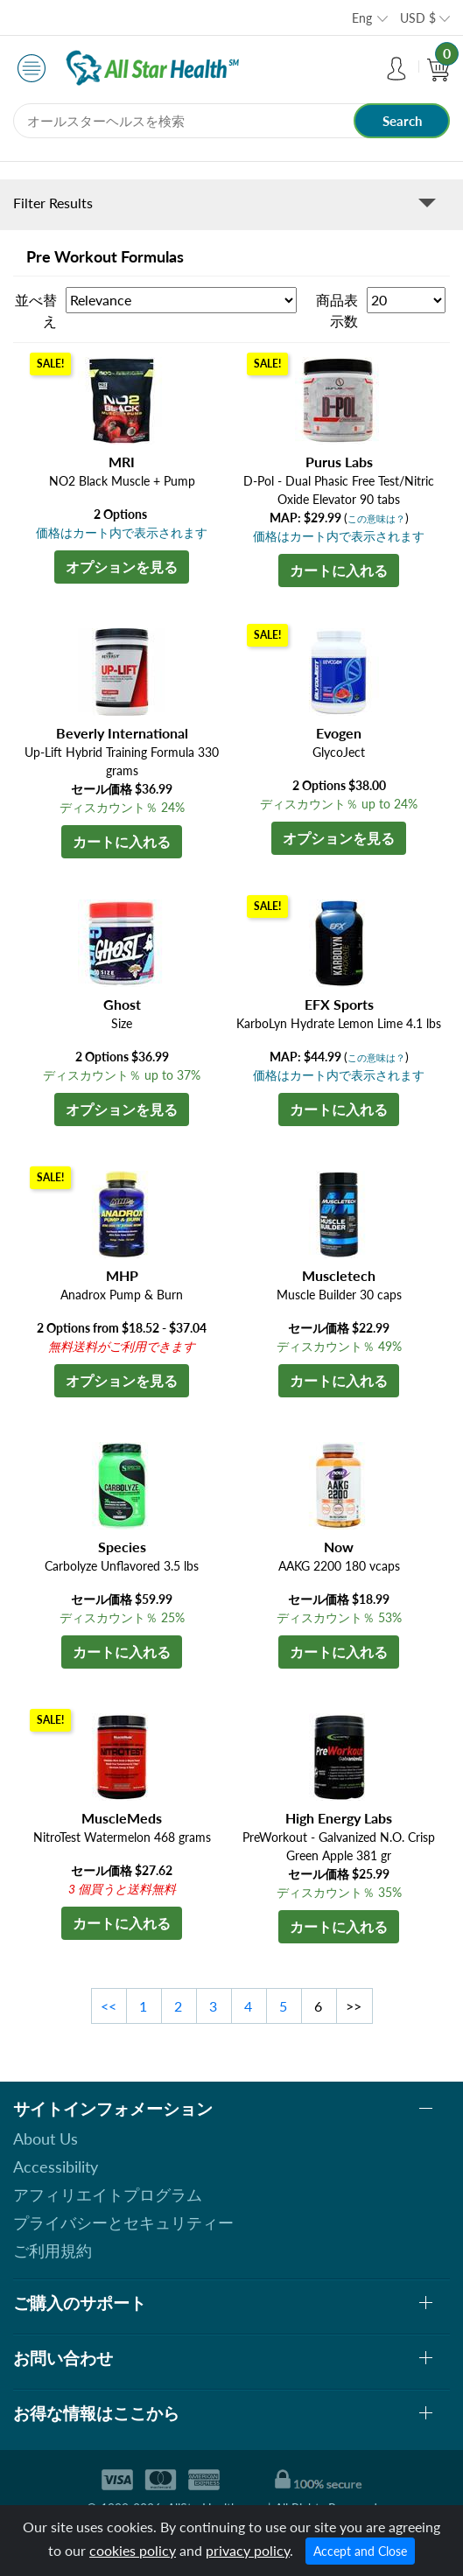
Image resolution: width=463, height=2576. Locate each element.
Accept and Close (360, 2551)
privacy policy (248, 2550)
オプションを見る (122, 566)
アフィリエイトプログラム (107, 2194)
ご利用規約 (52, 2250)
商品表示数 (337, 310)
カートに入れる (339, 570)
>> (353, 2006)
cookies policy (132, 2550)
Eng (362, 17)
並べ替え (36, 310)
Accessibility (55, 2166)
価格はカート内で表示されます (121, 532)
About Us (45, 2138)
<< (108, 2006)
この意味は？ (376, 518)
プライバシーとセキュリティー (123, 2222)
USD (418, 17)
